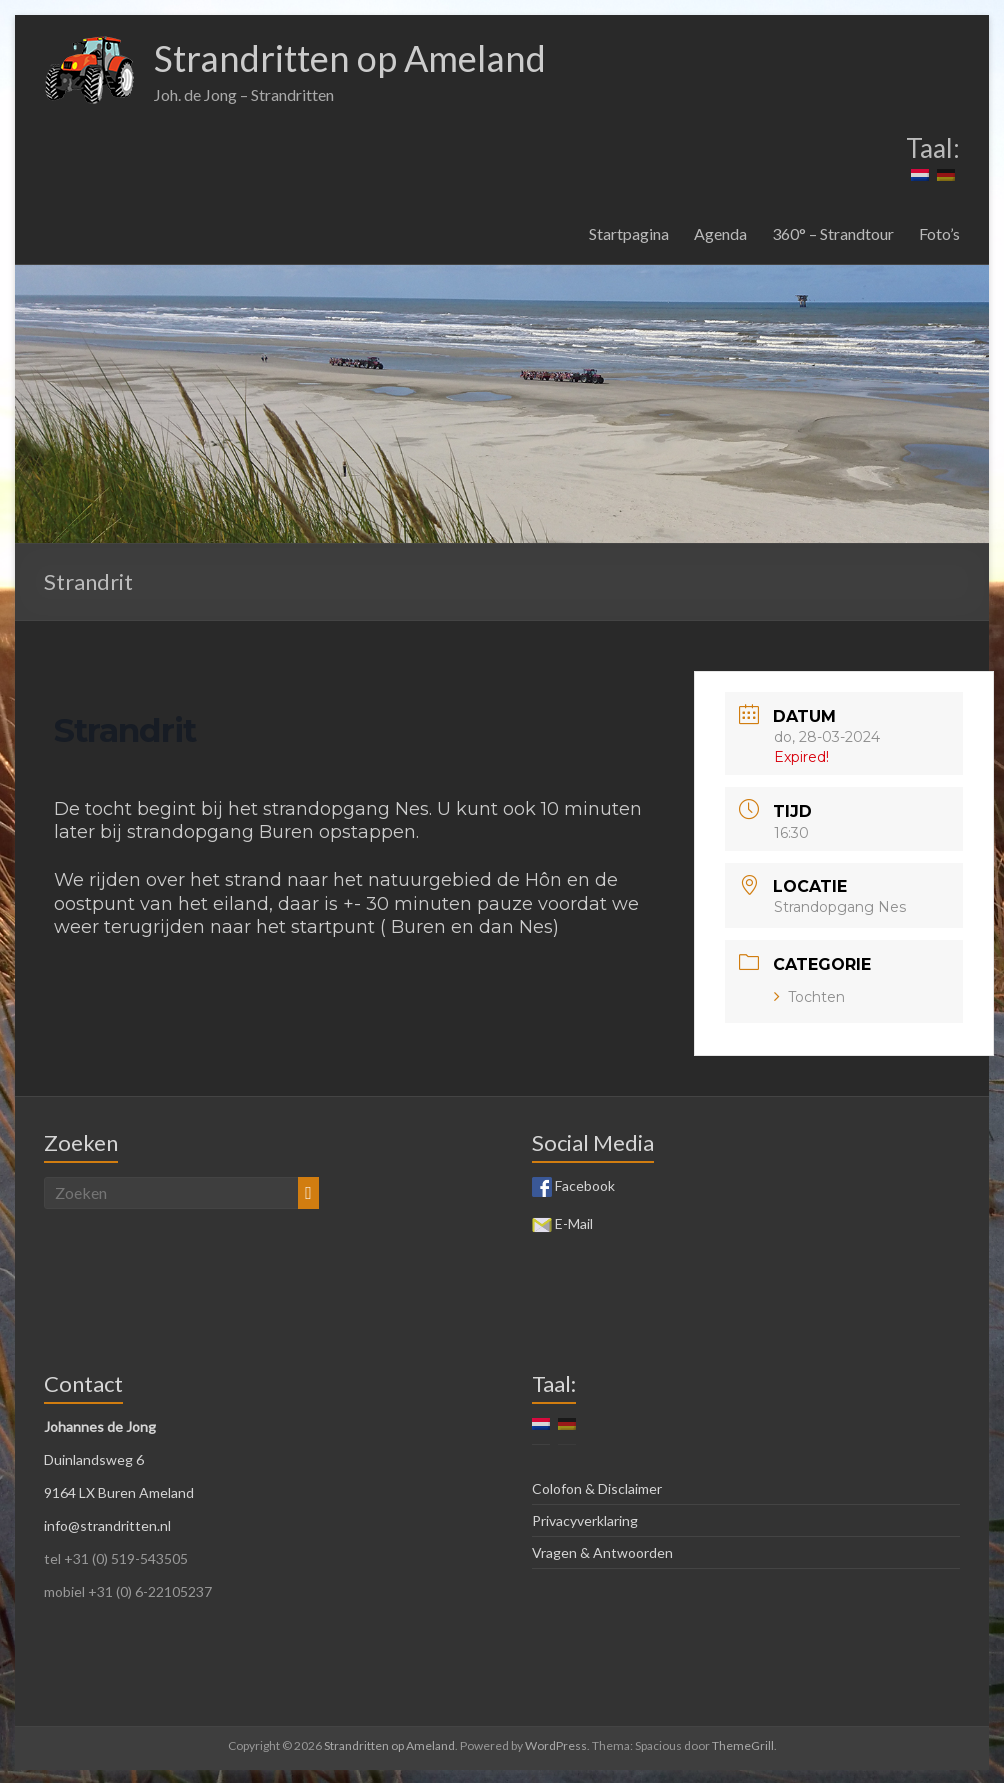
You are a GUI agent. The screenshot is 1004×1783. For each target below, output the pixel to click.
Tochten (809, 997)
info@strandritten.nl (107, 1525)
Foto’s (939, 233)
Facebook (573, 1185)
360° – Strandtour (833, 233)
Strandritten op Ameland (350, 58)
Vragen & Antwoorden (602, 1552)
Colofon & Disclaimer (597, 1488)
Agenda (720, 233)
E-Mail (562, 1223)
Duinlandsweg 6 (94, 1459)
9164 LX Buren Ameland (119, 1492)
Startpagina (629, 233)
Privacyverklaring (585, 1520)
